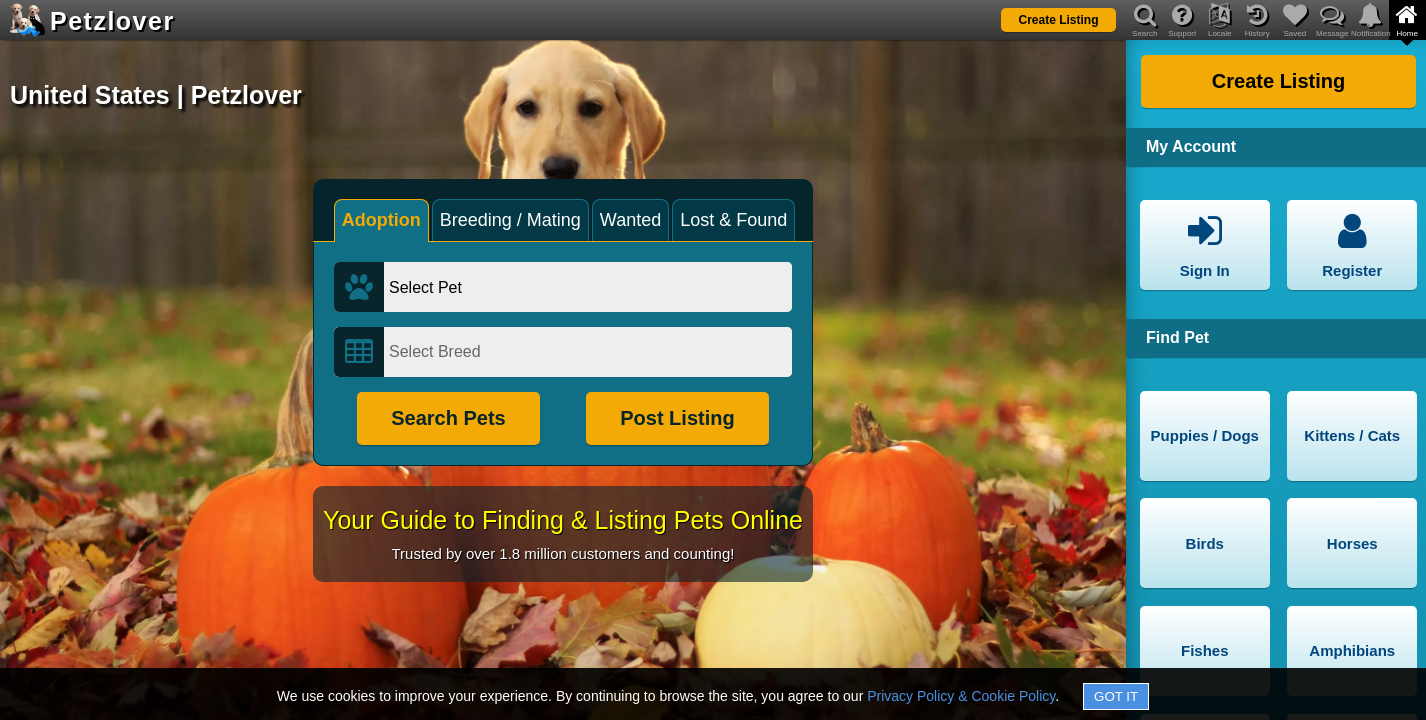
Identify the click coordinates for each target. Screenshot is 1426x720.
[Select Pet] (588, 287)
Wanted (630, 220)
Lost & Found (733, 220)
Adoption (381, 220)
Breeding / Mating (510, 220)
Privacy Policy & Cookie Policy (961, 696)
